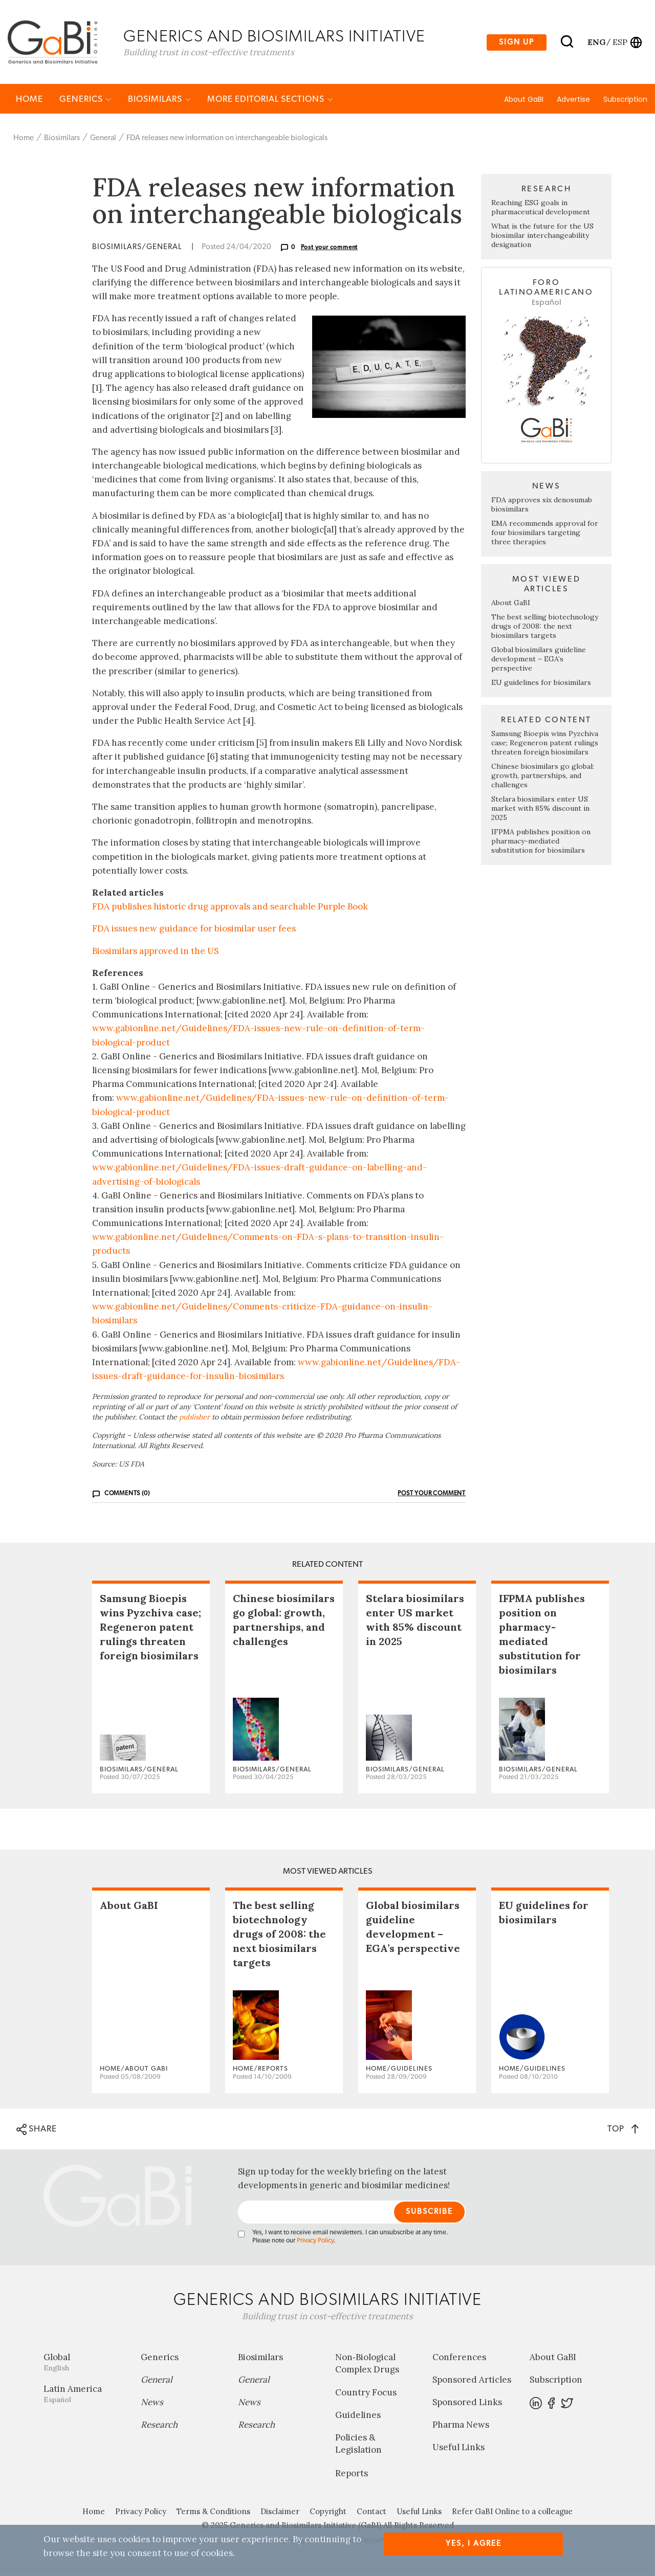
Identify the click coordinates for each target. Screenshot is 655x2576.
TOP (623, 2130)
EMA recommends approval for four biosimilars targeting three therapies (544, 534)
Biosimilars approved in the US (155, 952)
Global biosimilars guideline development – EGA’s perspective (538, 660)
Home (29, 100)
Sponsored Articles (471, 2381)
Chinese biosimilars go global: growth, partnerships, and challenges (542, 777)
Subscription (625, 101)
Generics (85, 100)
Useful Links (458, 2448)
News (152, 2403)
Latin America (84, 2395)
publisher (194, 1419)
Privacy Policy (315, 2242)
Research (159, 2426)
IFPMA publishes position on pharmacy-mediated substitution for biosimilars (541, 842)
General (103, 139)
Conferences (459, 2358)
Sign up (516, 43)
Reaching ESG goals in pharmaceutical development (540, 208)
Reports (351, 2474)
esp (620, 42)
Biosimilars (159, 100)
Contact (371, 2513)
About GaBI (523, 101)
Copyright (328, 2513)
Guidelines (358, 2417)
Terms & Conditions (213, 2513)
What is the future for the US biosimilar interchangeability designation (542, 237)
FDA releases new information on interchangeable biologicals (227, 139)
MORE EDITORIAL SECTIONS (270, 100)
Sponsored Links (467, 2403)
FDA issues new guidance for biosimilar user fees (194, 930)
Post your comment (329, 249)
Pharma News (460, 2426)
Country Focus (366, 2394)
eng (595, 42)
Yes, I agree (473, 2543)
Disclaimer (279, 2513)
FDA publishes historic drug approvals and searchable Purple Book (230, 908)
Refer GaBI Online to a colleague (512, 2513)
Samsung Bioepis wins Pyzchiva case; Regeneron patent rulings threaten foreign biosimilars (544, 744)
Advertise (573, 101)
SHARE (36, 2131)
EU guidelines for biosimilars (541, 684)
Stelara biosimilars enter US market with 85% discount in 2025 (540, 810)
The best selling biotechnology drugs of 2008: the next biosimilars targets (544, 627)
